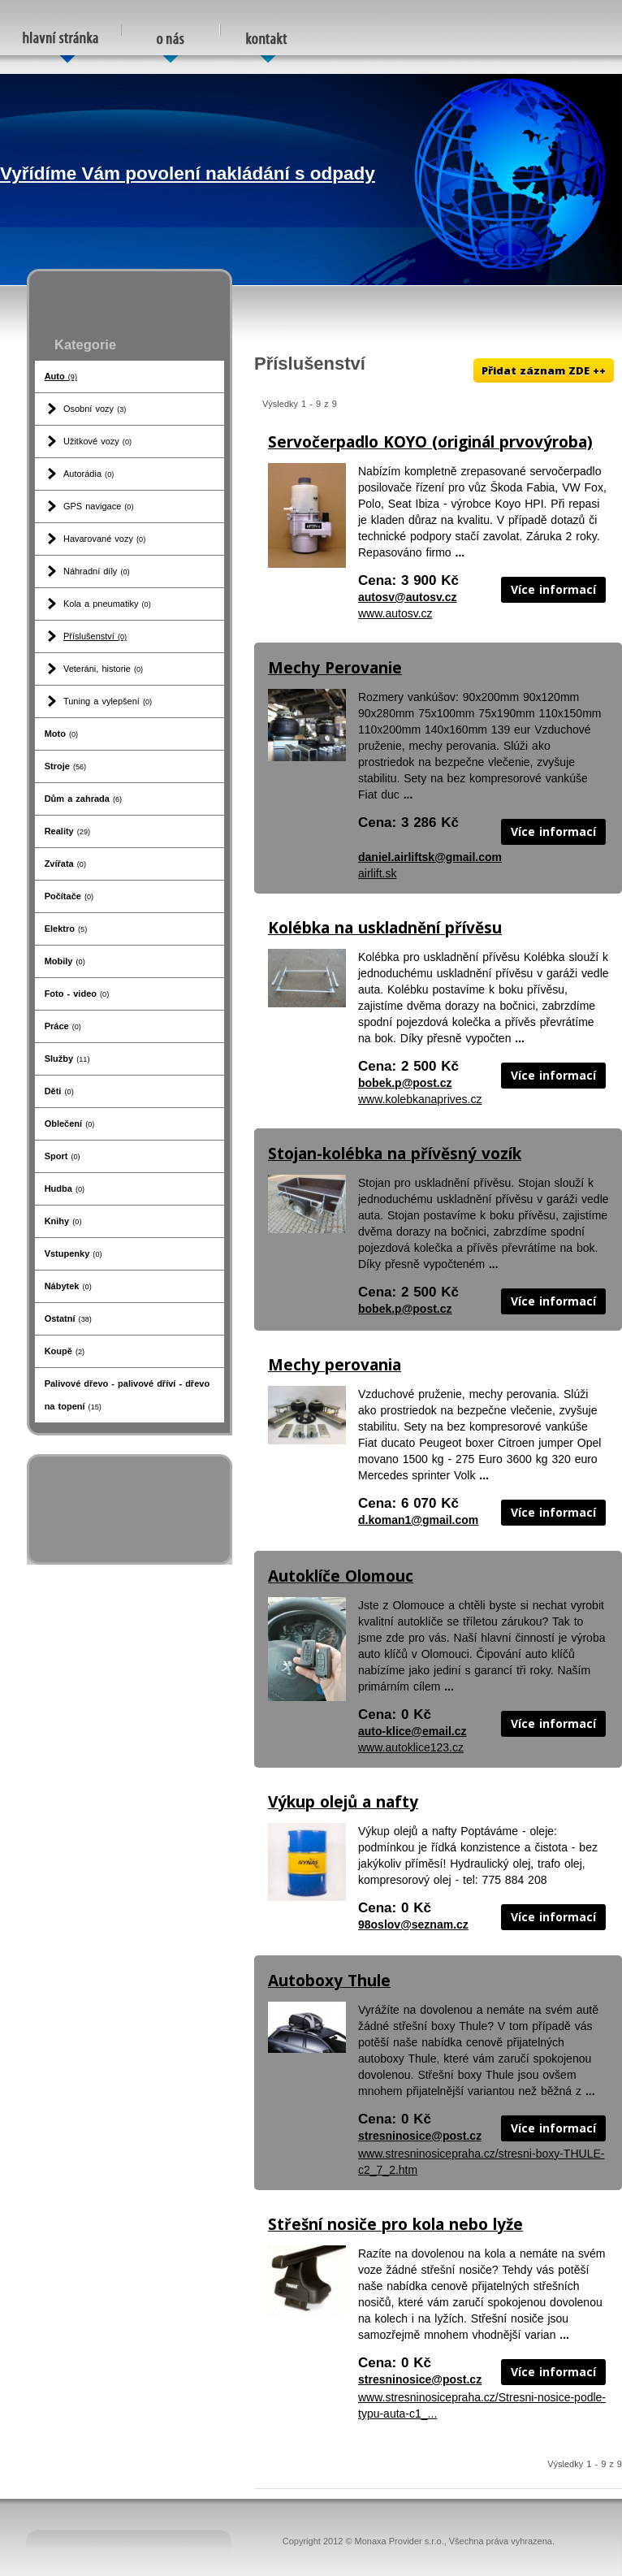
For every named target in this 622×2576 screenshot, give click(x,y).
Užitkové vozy (97, 441)
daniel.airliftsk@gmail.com (430, 857)
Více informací (553, 589)
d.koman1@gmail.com (418, 1519)
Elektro (66, 928)
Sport (62, 1156)
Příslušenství (95, 636)
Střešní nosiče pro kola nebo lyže (395, 2224)
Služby (67, 1058)
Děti (59, 1091)
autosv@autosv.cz (407, 597)
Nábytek (68, 1286)
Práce (63, 1026)
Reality (67, 831)
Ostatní (68, 1318)
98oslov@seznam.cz (413, 1924)
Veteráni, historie (103, 668)
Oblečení (70, 1123)
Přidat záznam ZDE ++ (544, 370)
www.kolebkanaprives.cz (420, 1099)
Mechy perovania (334, 1364)
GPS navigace (98, 506)
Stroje (66, 766)
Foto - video (77, 993)
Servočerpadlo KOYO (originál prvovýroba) (430, 441)
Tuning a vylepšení (107, 701)
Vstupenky (73, 1253)
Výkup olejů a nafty (343, 1801)
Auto (61, 376)
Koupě (64, 1351)
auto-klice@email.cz (412, 1731)
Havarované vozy (104, 538)
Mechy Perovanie (335, 667)
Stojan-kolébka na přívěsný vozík (394, 1153)
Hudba (64, 1188)
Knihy (63, 1221)
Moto (62, 733)
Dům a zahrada (84, 798)
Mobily (65, 961)
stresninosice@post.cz (420, 2135)
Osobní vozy (94, 408)
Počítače (69, 896)
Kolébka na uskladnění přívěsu (385, 927)
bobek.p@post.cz (405, 1082)
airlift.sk (377, 873)
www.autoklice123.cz (411, 1747)
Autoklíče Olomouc (340, 1576)
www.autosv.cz (395, 613)
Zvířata (65, 863)
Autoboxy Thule (329, 1980)
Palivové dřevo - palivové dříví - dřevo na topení (127, 1395)
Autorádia (88, 473)
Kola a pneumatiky (107, 603)
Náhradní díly (96, 571)
